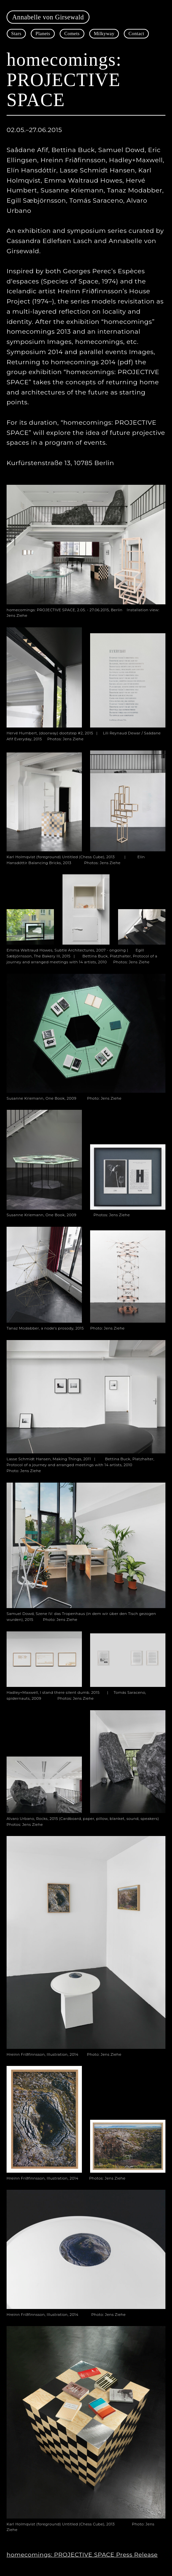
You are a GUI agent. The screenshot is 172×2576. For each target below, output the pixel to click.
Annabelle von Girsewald (48, 17)
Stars (16, 33)
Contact (136, 33)
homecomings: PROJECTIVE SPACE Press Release (82, 2554)
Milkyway (104, 33)
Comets (72, 33)
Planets (43, 33)
